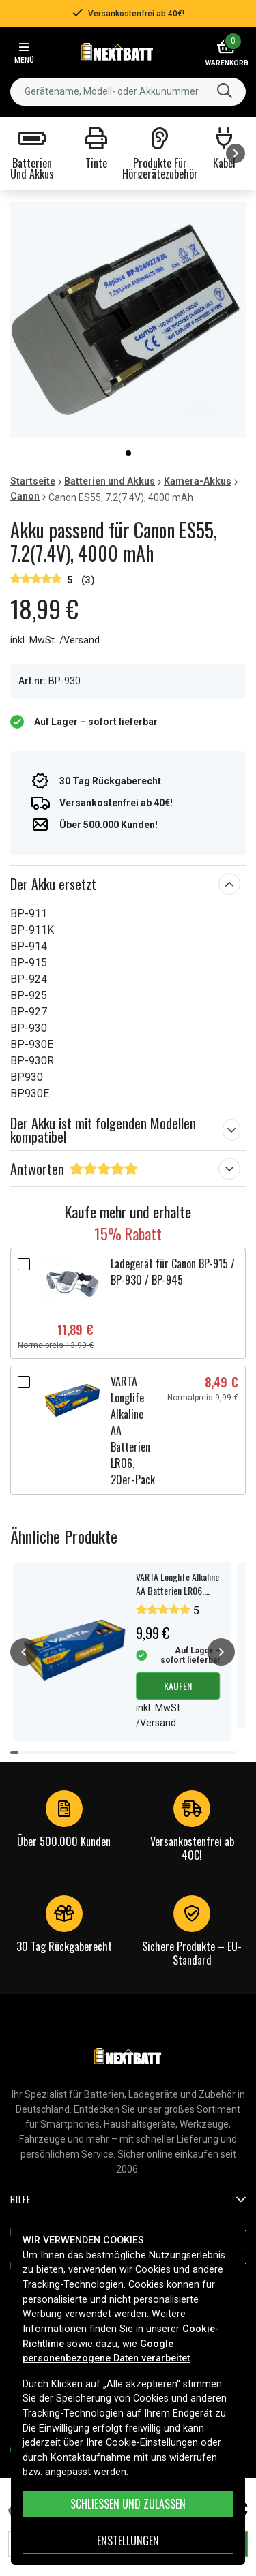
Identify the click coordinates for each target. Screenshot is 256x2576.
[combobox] (128, 92)
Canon (25, 496)
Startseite (32, 481)
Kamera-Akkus (197, 481)
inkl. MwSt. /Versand (55, 640)
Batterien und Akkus (109, 481)
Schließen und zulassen (128, 2504)
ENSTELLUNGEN (128, 2540)
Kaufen (178, 1685)
